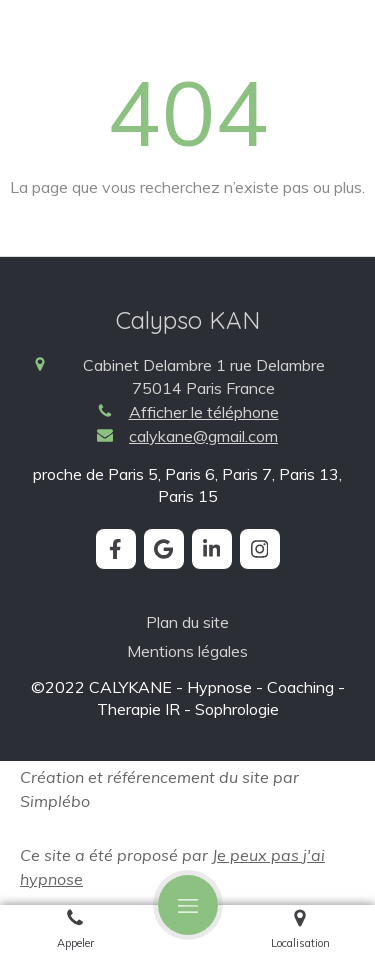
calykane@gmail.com (203, 436)
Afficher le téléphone (204, 412)
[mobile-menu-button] (188, 905)
